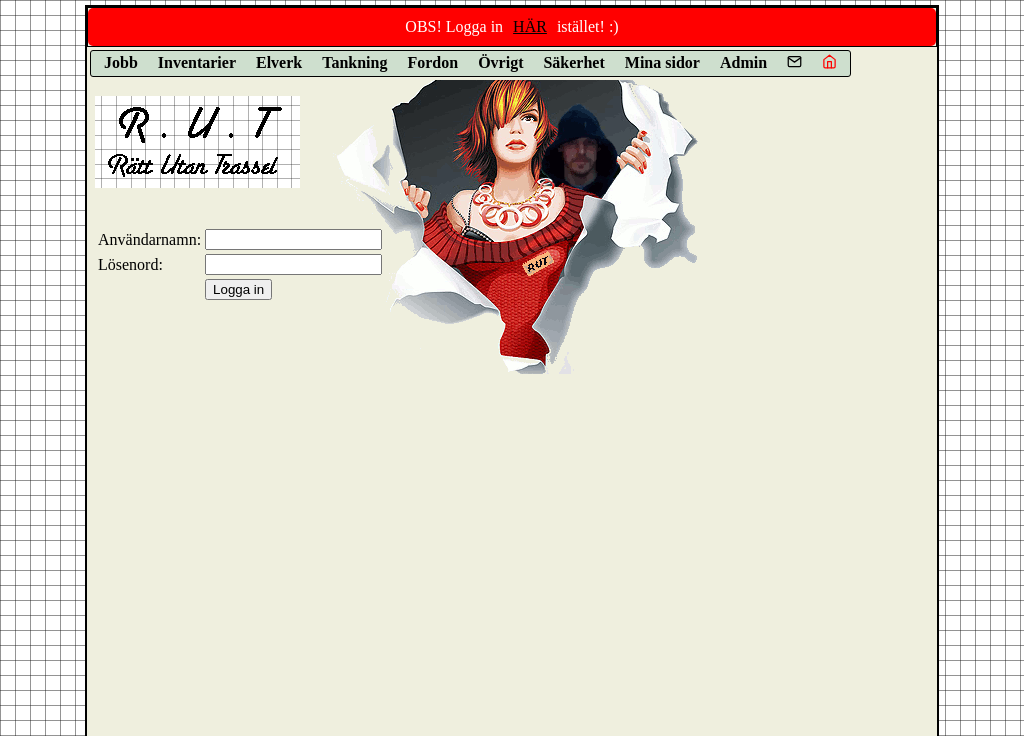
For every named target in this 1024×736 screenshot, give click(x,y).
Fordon (432, 62)
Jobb (121, 62)
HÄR (530, 26)
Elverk (279, 62)
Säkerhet (573, 62)
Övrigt (500, 62)
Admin (743, 62)
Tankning (354, 62)
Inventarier (197, 62)
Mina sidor (662, 62)
